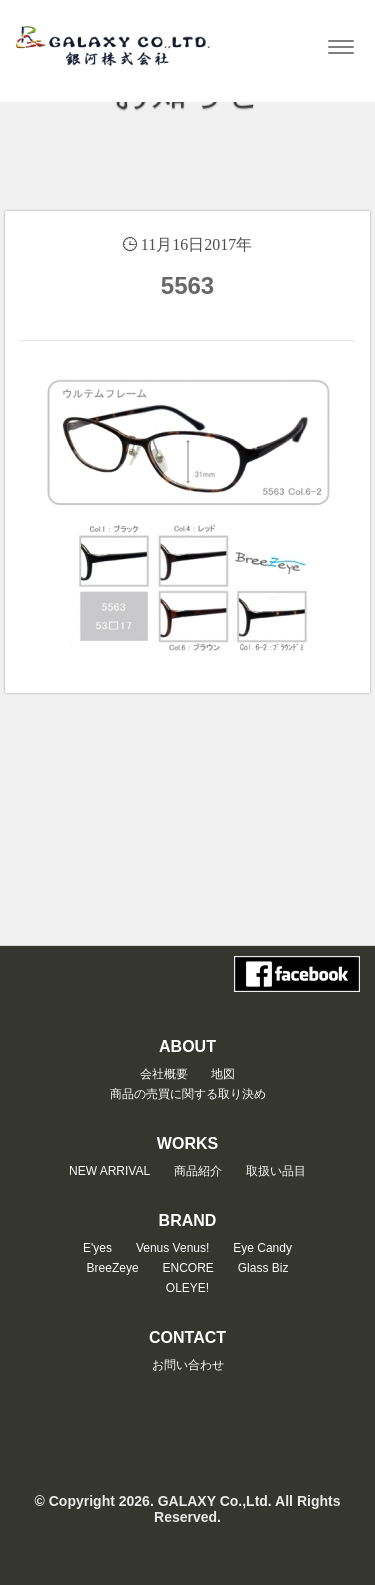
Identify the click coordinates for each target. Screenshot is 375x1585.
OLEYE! (187, 1288)
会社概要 (164, 1074)
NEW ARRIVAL (109, 1171)
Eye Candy (262, 1248)
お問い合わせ (188, 1365)
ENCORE (188, 1268)
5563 (187, 285)
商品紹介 (198, 1171)
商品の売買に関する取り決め (188, 1094)
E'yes (97, 1248)
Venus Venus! (172, 1248)
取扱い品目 (276, 1171)
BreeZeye (113, 1268)
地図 (223, 1074)
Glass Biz (263, 1268)
